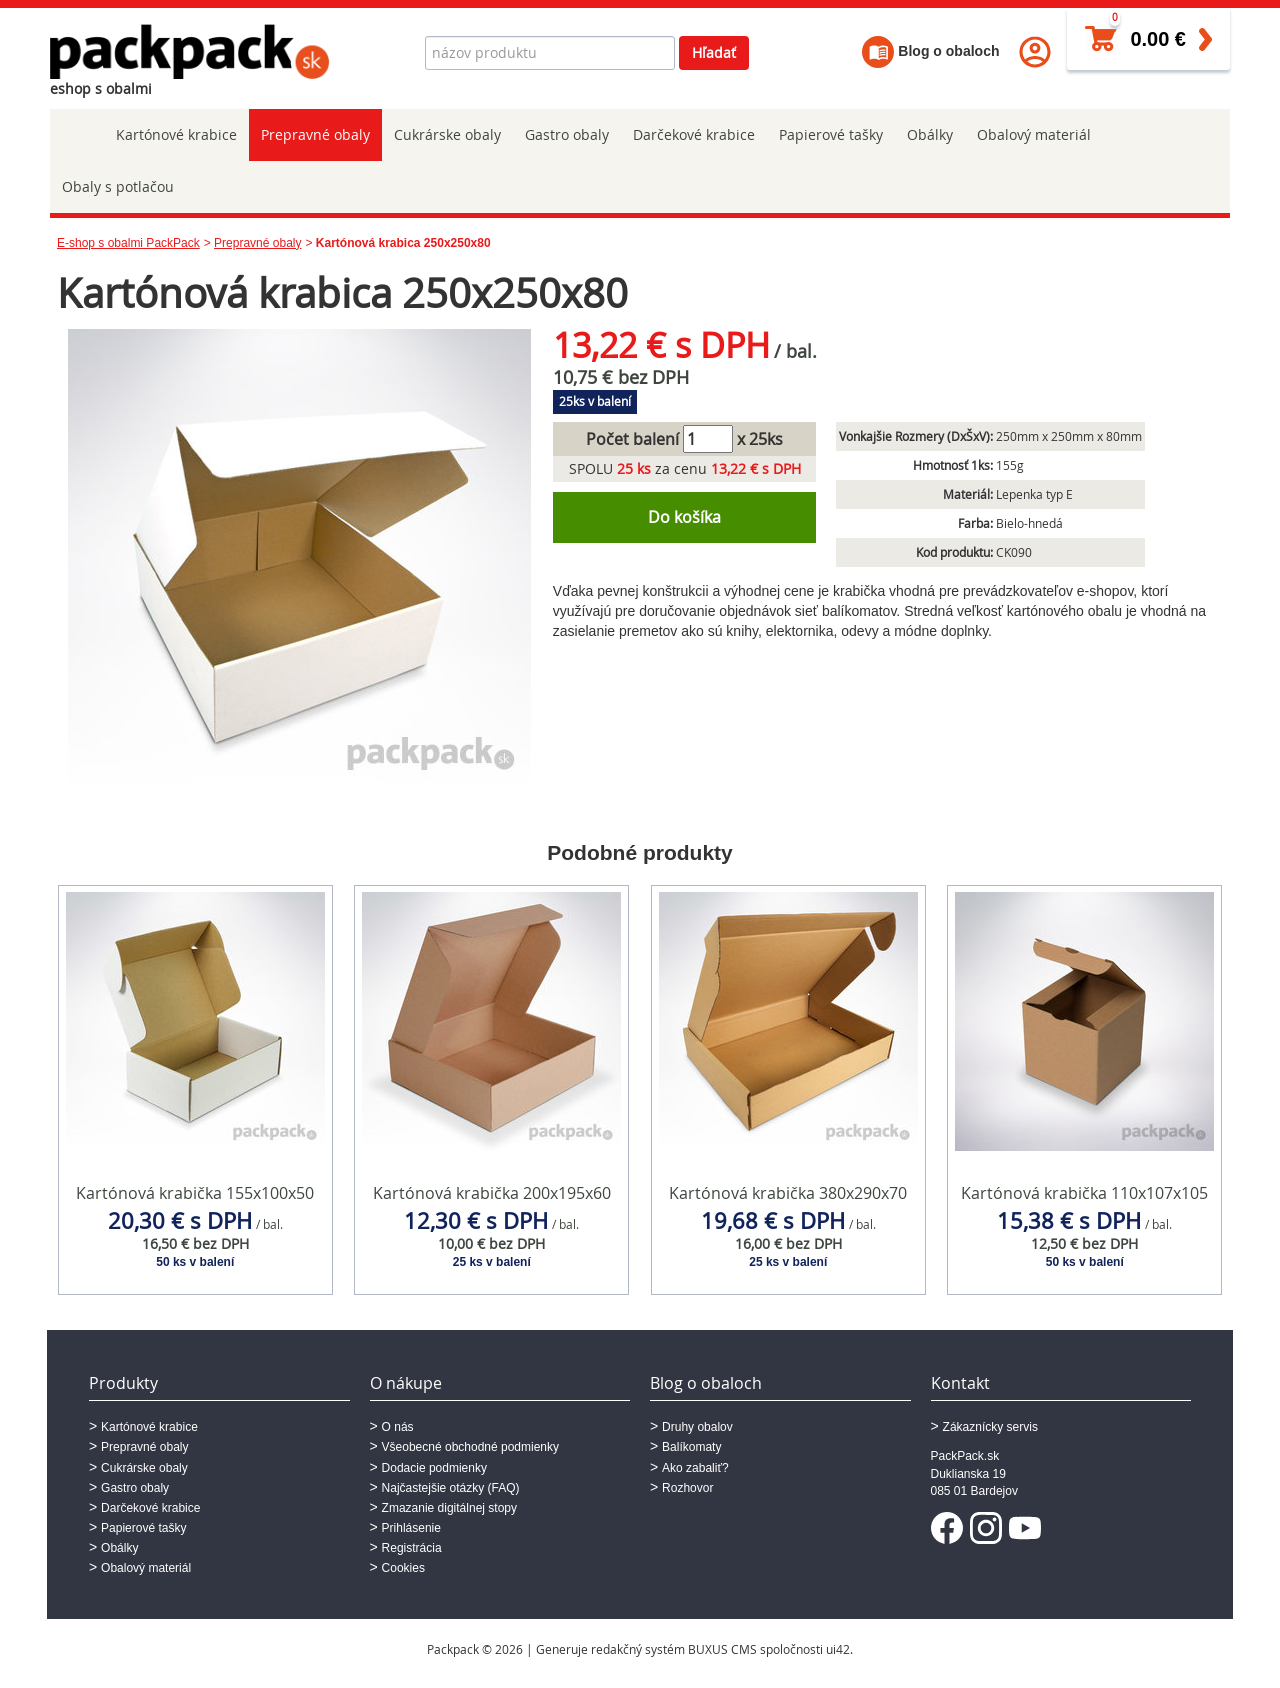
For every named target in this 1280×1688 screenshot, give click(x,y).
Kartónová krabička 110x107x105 (1084, 1193)
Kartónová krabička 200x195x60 (492, 1193)
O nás (398, 1427)
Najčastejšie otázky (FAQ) (451, 1488)
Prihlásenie (411, 1528)
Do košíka (684, 517)
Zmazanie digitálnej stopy (449, 1508)
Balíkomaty (691, 1447)
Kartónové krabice (176, 134)
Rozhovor (687, 1488)
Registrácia (412, 1548)
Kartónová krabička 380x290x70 (788, 1193)
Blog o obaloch (930, 51)
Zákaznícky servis (990, 1427)
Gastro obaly (567, 134)
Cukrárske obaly (447, 134)
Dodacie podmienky (434, 1468)
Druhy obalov (697, 1427)
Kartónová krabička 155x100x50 (195, 1193)
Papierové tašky (831, 134)
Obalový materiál (1034, 134)
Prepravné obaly (315, 134)
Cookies (403, 1568)
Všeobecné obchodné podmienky (470, 1447)
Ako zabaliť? (695, 1468)
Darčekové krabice (694, 134)
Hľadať (714, 52)
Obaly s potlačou (118, 186)
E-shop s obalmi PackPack (128, 243)
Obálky (930, 134)
